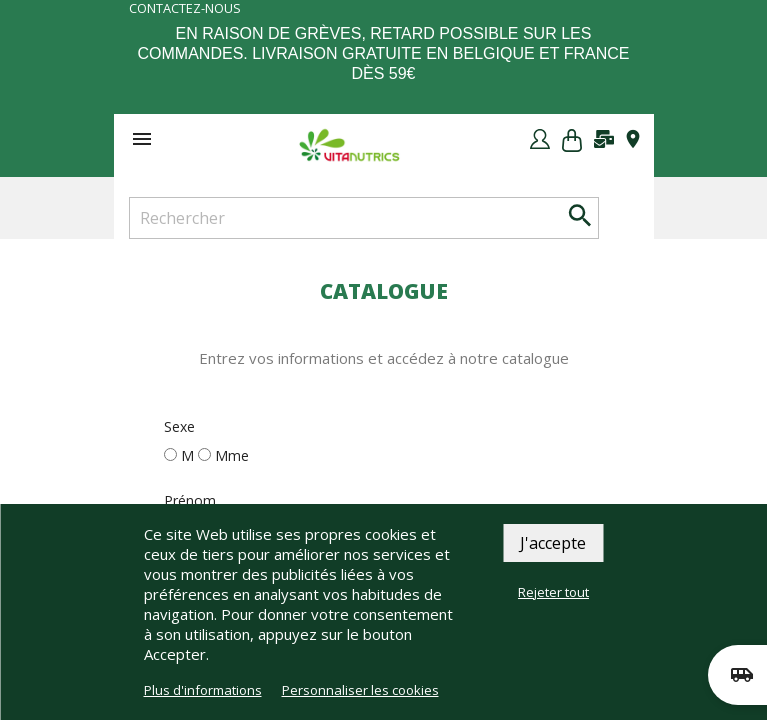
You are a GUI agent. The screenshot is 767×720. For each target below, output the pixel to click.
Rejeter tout (553, 592)
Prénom (190, 500)
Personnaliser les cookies (360, 690)
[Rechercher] (364, 218)
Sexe (179, 426)
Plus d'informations (203, 690)
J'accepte (553, 543)
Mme (232, 455)
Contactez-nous (185, 8)
